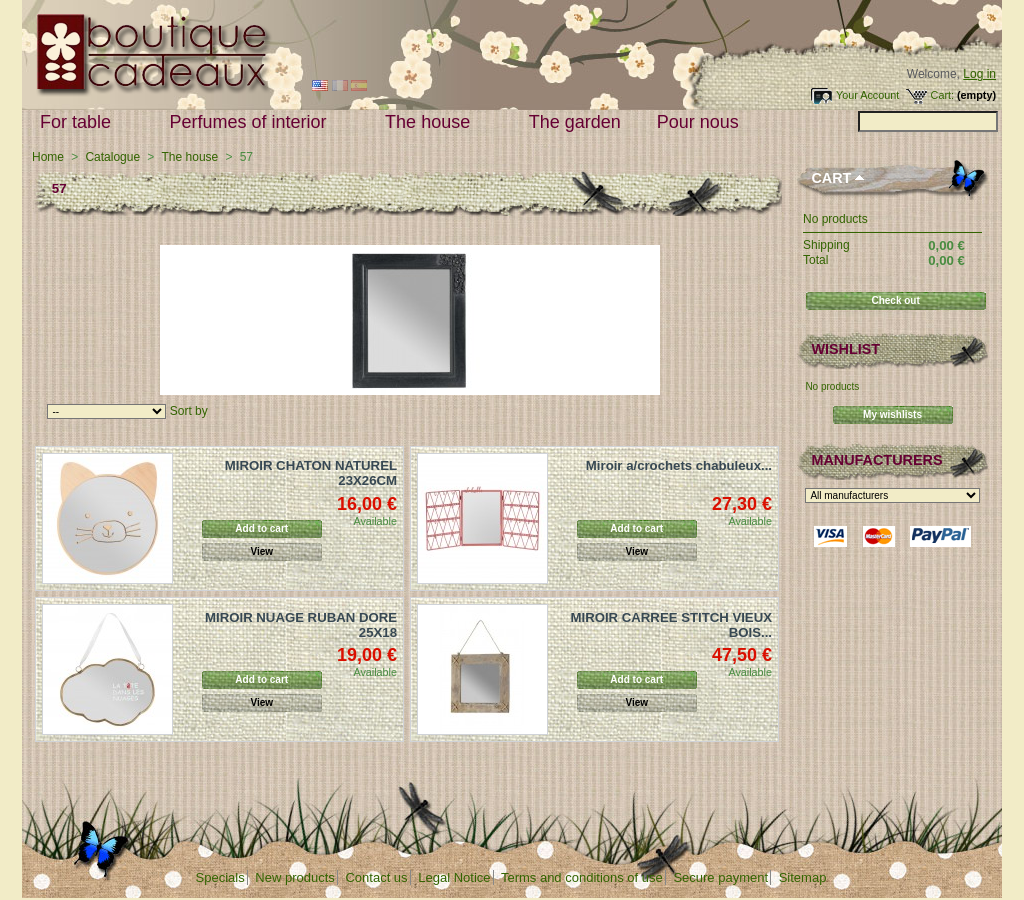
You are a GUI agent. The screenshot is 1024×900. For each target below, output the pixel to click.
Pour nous (702, 122)
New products (294, 877)
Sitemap (803, 877)
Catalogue (112, 157)
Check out (895, 300)
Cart (831, 178)
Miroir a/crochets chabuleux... (679, 465)
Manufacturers (876, 460)
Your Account (867, 95)
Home (48, 157)
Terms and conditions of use (582, 877)
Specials (220, 877)
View (261, 551)
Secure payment (720, 877)
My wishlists (892, 414)
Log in (979, 74)
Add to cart (261, 528)
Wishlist (845, 349)
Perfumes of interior (253, 122)
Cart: (942, 95)
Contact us (376, 877)
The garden (575, 122)
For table (80, 122)
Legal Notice (454, 877)
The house (432, 122)
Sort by (189, 411)
